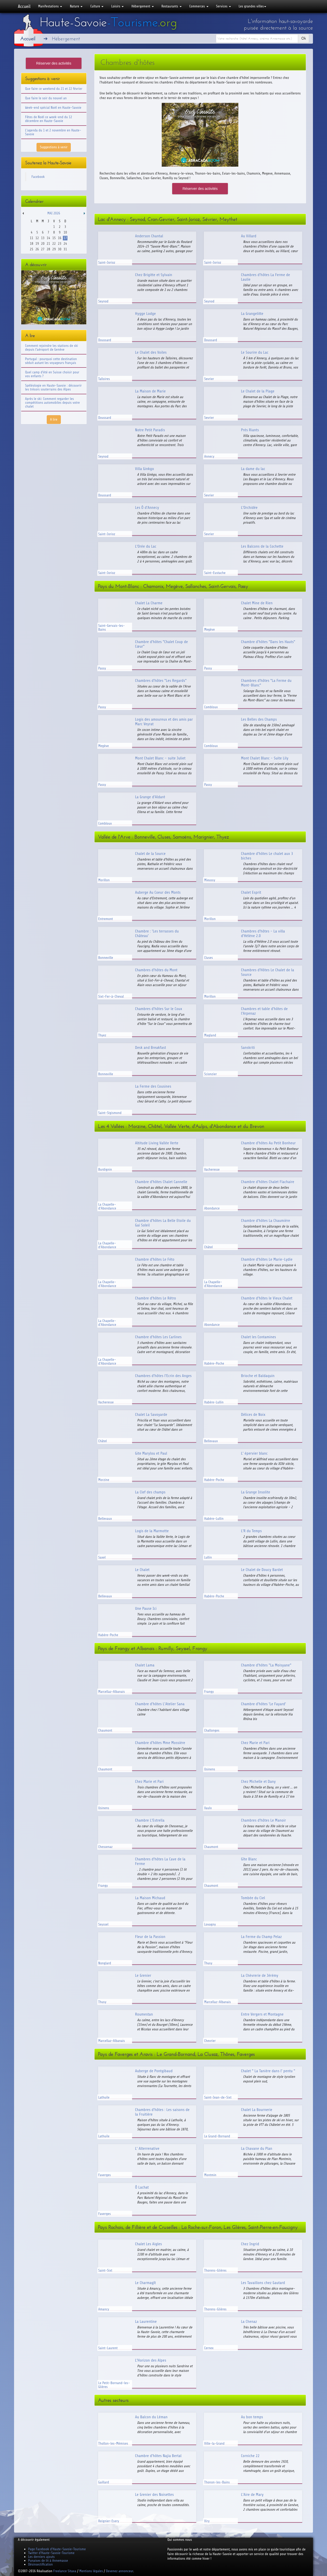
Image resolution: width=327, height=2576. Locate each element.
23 (59, 244)
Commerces (198, 6)
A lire (53, 419)
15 (54, 238)
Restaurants (171, 6)
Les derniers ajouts (41, 2557)
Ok (303, 38)
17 (65, 238)
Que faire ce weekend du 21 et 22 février (53, 89)
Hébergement (142, 6)
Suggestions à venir (53, 147)
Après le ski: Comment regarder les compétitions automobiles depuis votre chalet (52, 402)
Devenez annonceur (119, 2571)
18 (31, 244)
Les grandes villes (252, 6)
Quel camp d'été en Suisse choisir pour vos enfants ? (52, 374)
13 (42, 238)
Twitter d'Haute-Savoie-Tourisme (51, 2553)
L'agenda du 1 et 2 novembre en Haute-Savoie (53, 132)
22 (54, 244)
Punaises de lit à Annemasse (48, 2560)
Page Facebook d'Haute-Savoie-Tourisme (57, 2549)
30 (59, 249)
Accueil (24, 6)
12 (37, 238)
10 (65, 232)
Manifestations (50, 6)
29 (54, 249)
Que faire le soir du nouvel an (46, 98)
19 (37, 244)
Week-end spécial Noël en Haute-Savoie (53, 107)
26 (37, 249)
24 (65, 244)
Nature (76, 6)
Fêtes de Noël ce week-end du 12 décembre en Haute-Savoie (48, 119)
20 (42, 244)
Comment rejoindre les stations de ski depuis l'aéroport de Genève (51, 347)
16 (59, 238)
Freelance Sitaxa (64, 2571)
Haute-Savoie (108, 22)
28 (48, 249)
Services (223, 6)
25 (31, 249)
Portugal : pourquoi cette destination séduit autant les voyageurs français (51, 361)
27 (42, 249)
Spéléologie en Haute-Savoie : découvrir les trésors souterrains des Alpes (53, 387)
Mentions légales (91, 2571)
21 (48, 244)
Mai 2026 (53, 213)
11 (31, 238)
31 (65, 249)
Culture (96, 6)
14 (48, 238)
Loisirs (117, 6)
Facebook (38, 177)
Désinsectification (40, 2564)
